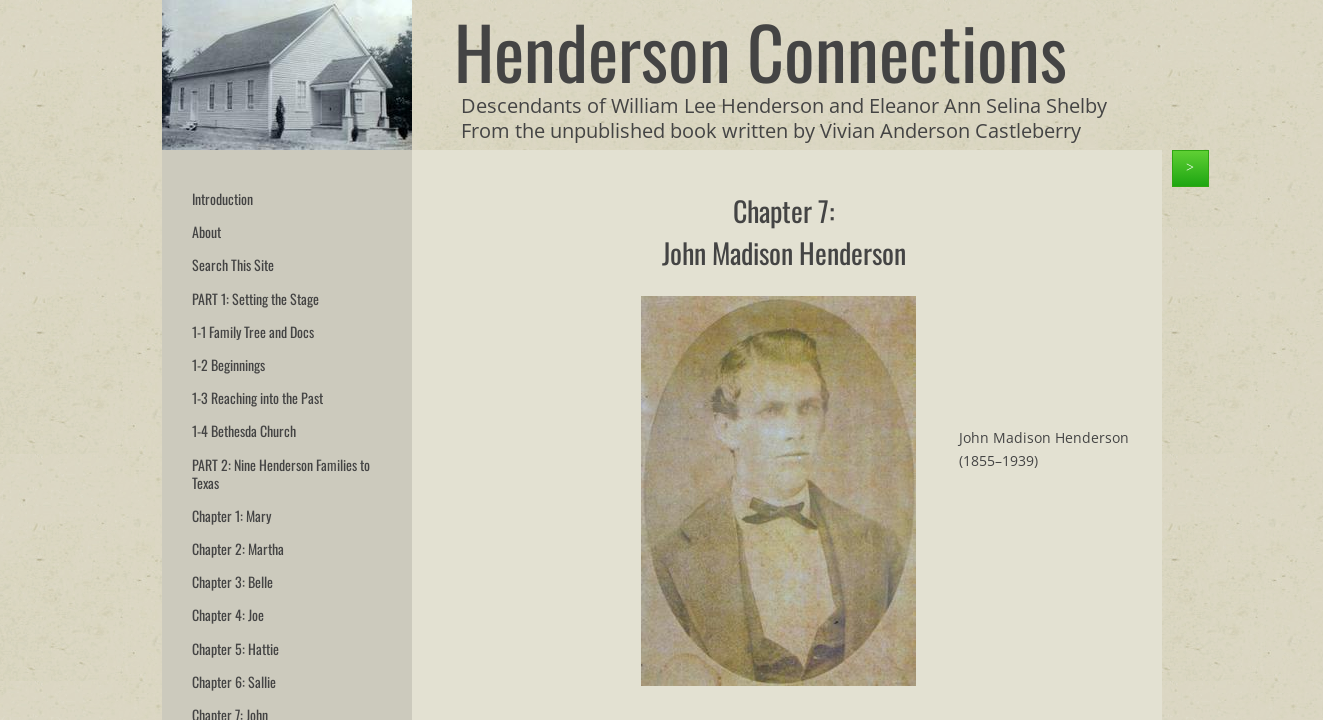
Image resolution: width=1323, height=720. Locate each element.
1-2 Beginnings (228, 364)
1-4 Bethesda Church (244, 430)
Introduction (222, 198)
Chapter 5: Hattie (235, 648)
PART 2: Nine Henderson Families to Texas (281, 473)
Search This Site (233, 264)
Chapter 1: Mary (231, 515)
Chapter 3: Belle (232, 581)
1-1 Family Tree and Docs (253, 331)
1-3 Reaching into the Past (257, 397)
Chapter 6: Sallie (234, 681)
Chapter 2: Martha (238, 548)
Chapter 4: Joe (228, 614)
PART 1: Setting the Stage (255, 298)
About (206, 231)
